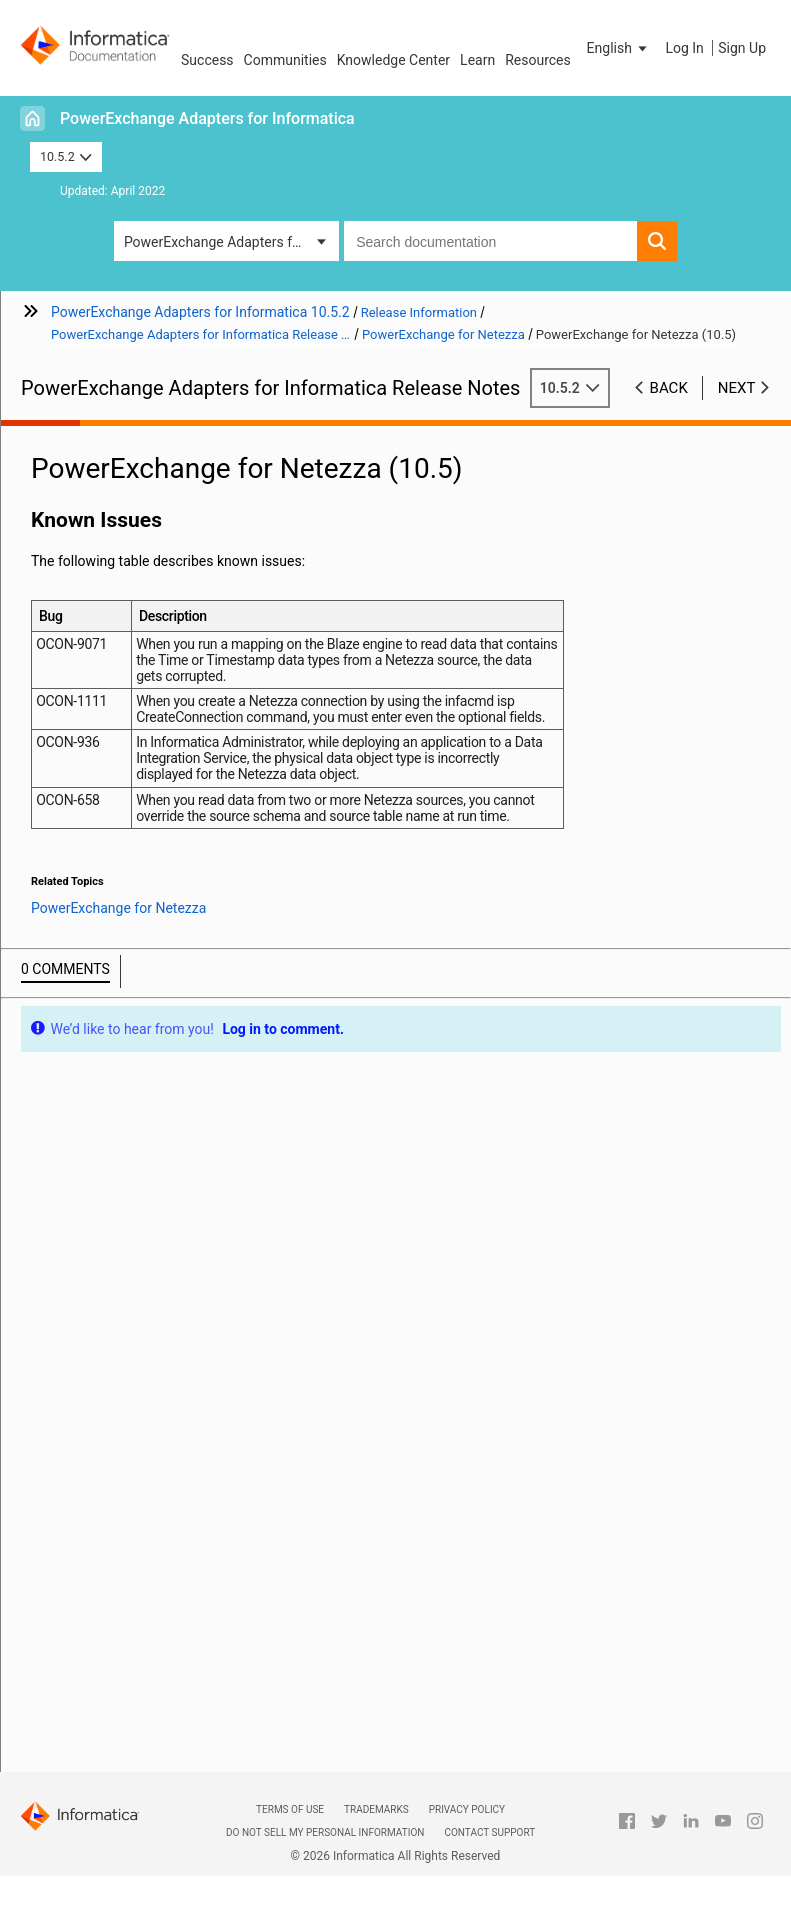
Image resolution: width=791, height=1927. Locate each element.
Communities (285, 60)
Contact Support (489, 1832)
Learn (477, 60)
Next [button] (737, 388)
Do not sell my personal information (325, 1832)
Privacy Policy (467, 1809)
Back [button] (669, 388)
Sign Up (742, 48)
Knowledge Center (393, 60)
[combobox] (490, 241)
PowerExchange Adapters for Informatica (207, 118)
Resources (538, 60)
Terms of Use (290, 1809)
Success (207, 60)
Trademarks (376, 1809)
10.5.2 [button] (66, 156)
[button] (619, 48)
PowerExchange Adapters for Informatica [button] (231, 242)
